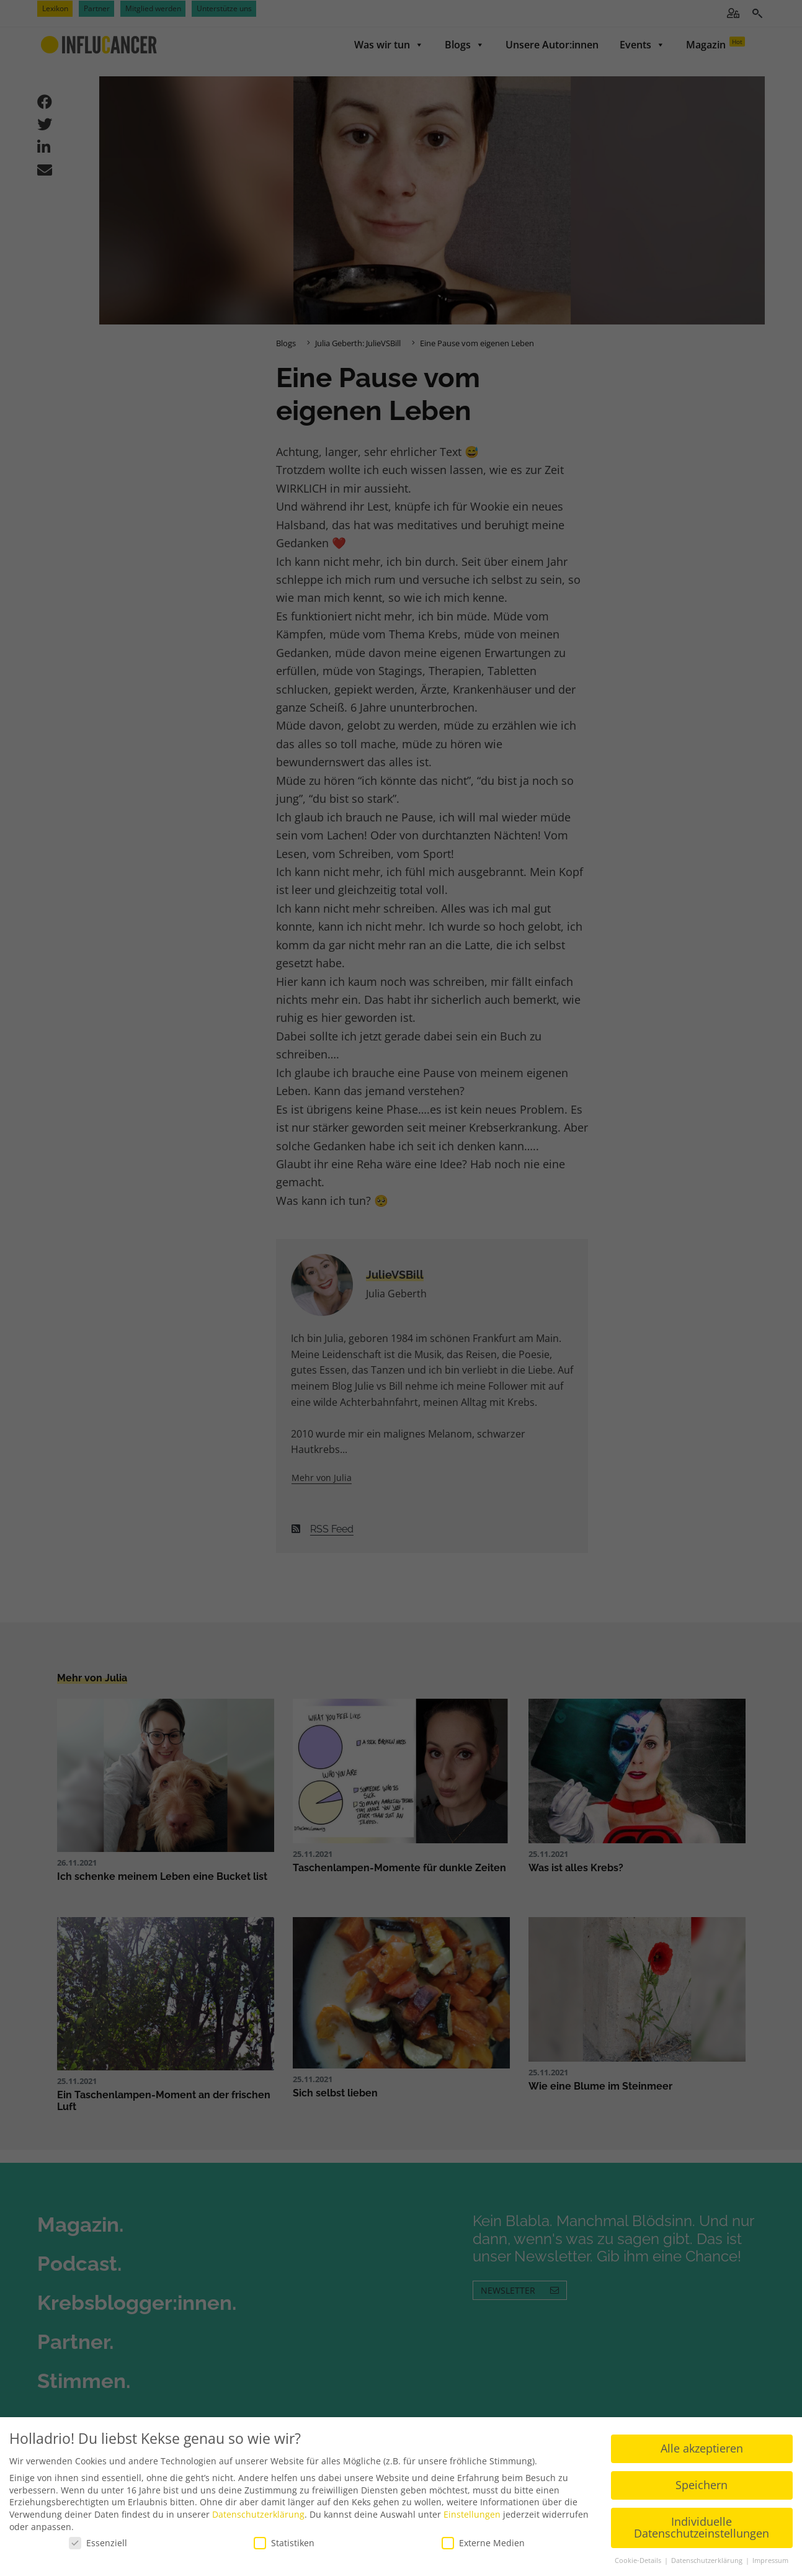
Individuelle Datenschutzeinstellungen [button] (701, 2527)
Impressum (770, 2560)
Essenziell (98, 2543)
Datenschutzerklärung (258, 2514)
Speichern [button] (701, 2484)
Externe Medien (483, 2543)
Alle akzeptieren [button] (702, 2448)
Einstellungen (472, 2514)
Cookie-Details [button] (639, 2560)
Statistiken (284, 2543)
